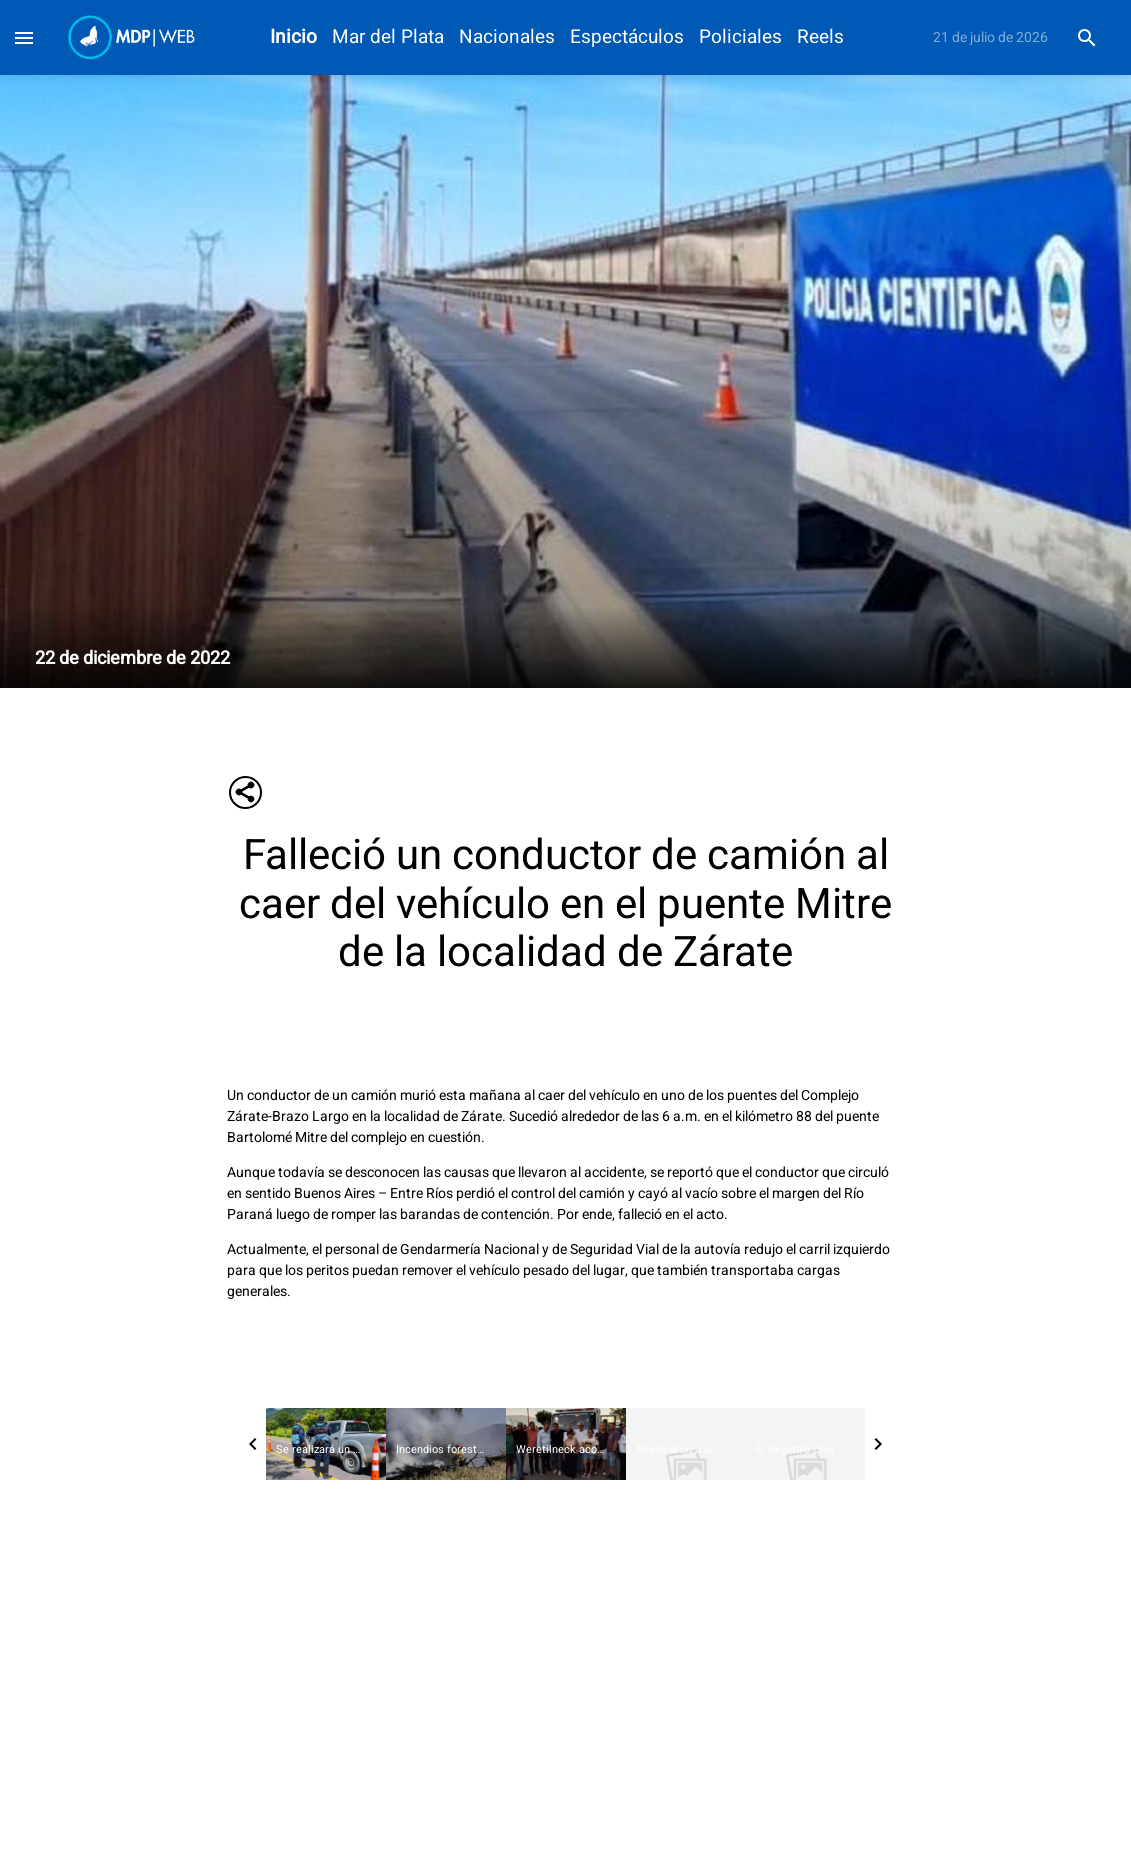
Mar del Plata (388, 37)
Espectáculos (627, 37)
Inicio (293, 37)
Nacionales (507, 37)
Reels (820, 37)
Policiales (740, 37)
